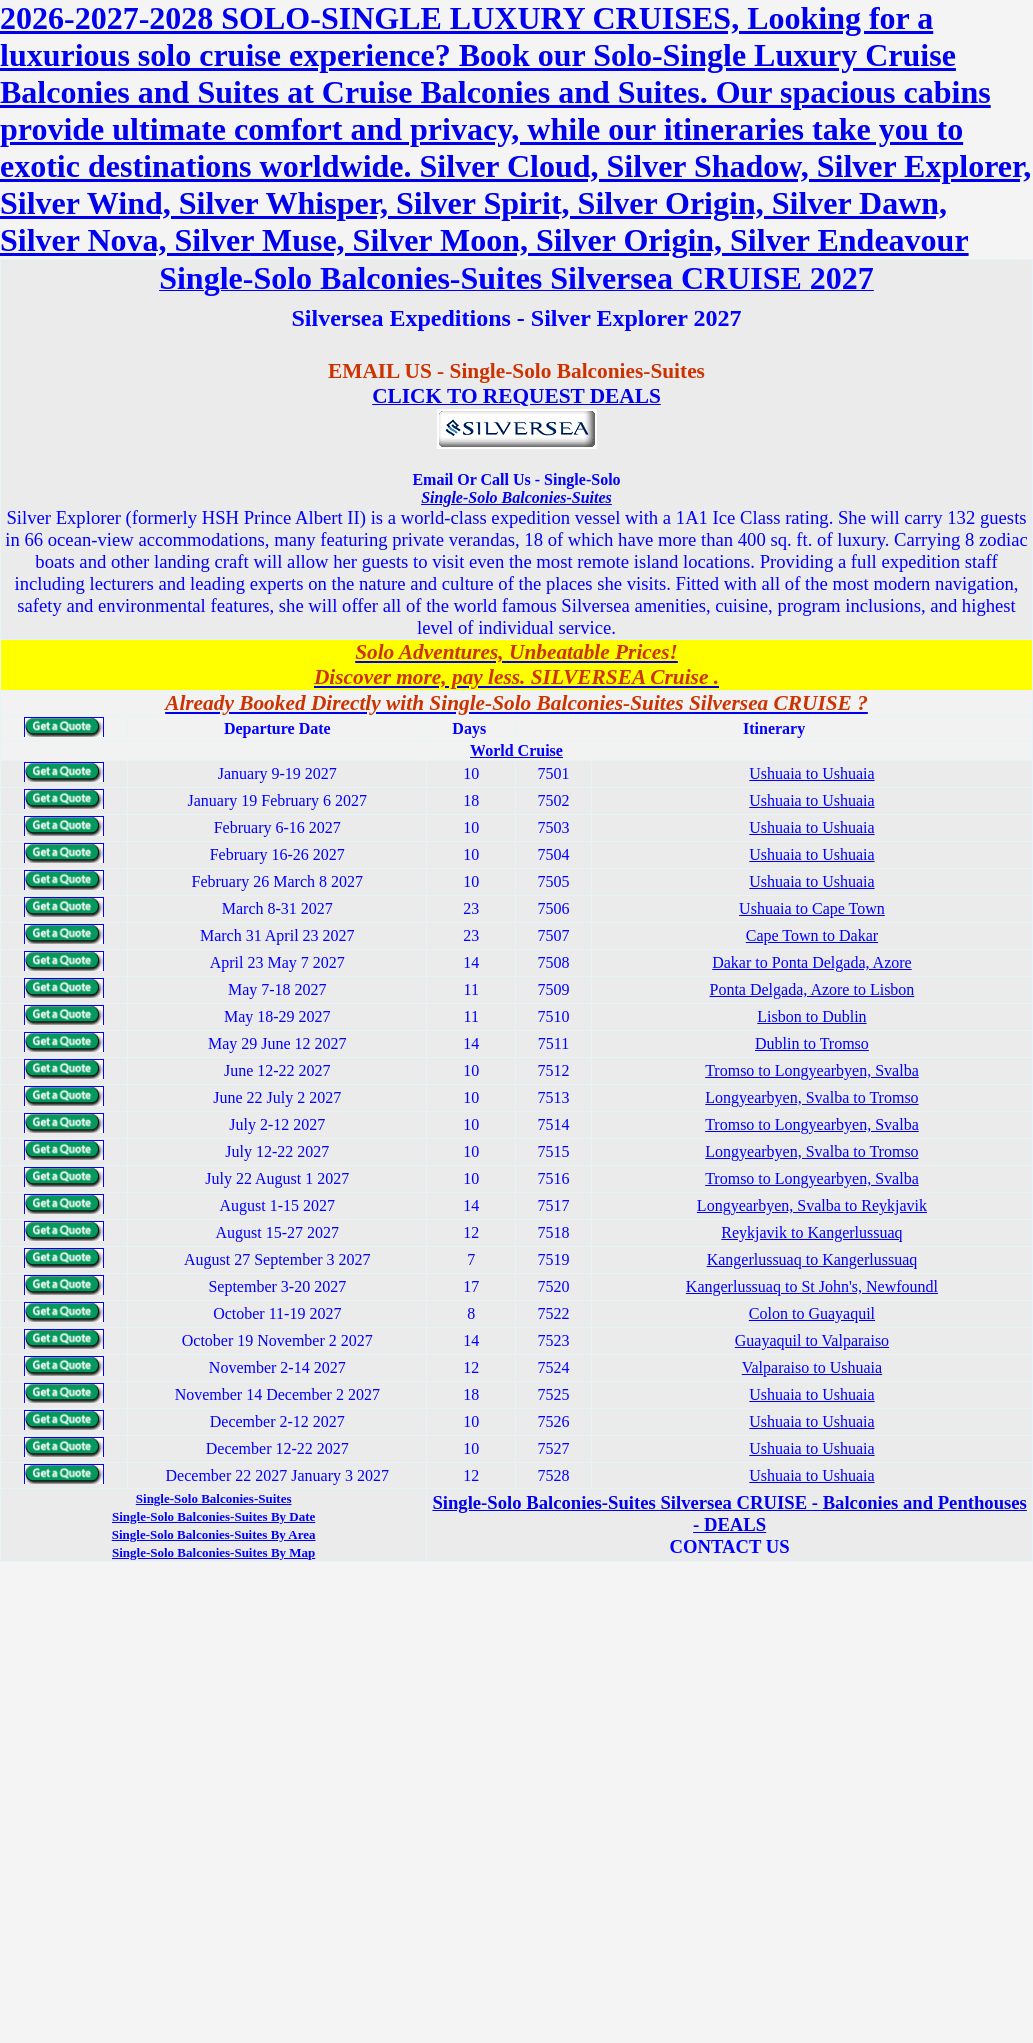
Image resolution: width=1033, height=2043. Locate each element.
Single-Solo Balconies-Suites (516, 497)
